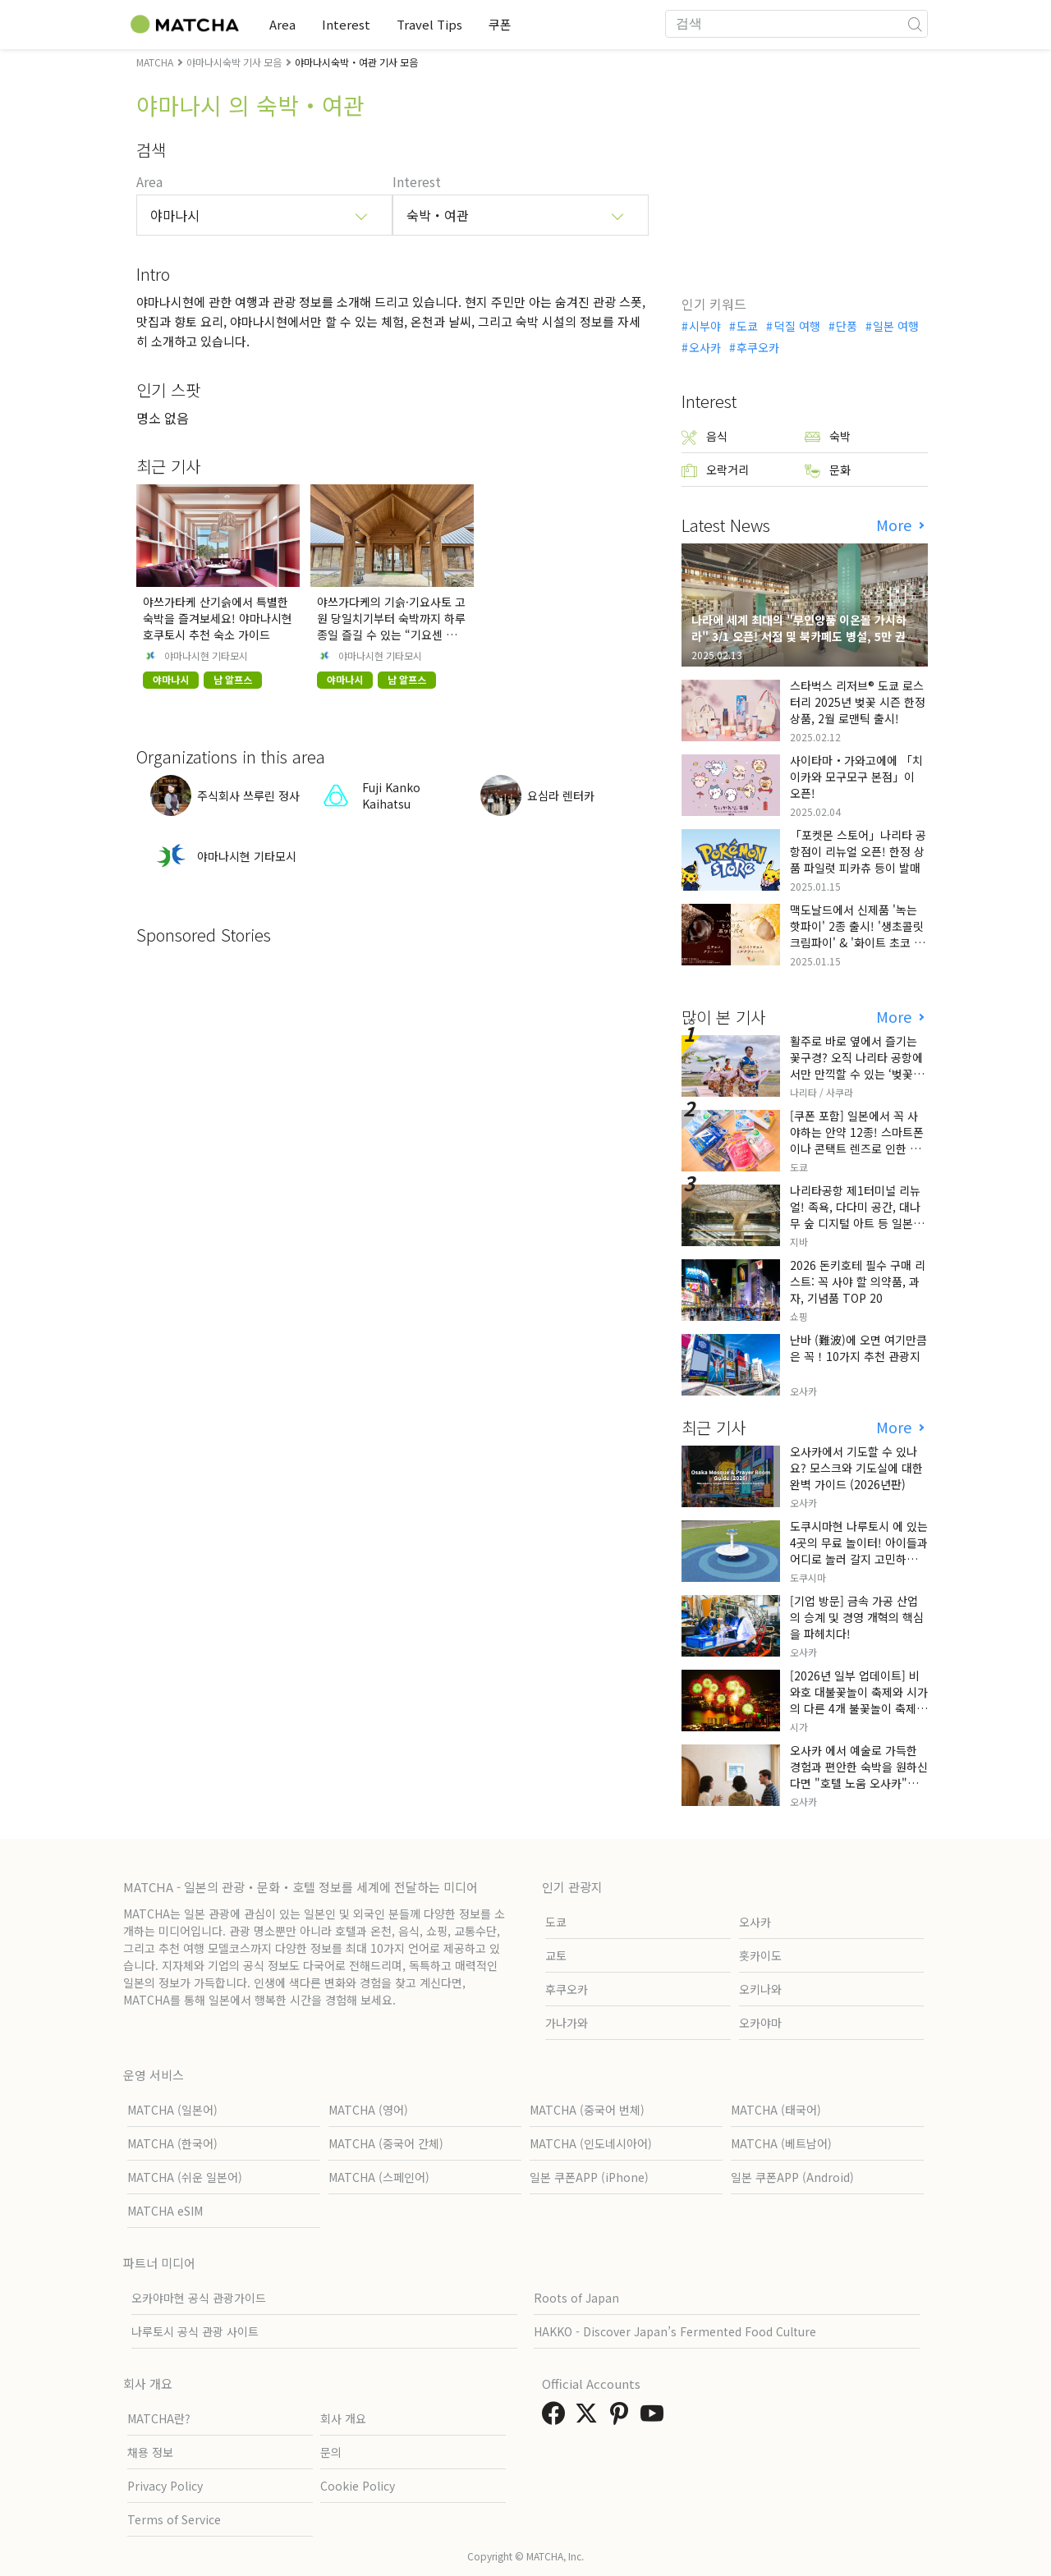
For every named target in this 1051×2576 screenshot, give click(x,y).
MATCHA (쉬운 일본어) (184, 2177)
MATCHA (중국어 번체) (587, 2110)
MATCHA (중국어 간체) (385, 2143)
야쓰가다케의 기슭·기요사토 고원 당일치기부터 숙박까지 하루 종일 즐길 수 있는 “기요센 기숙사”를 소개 (392, 626)
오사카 (705, 347)
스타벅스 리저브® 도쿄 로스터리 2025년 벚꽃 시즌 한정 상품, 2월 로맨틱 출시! (857, 702)
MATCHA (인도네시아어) (591, 2143)
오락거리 (715, 470)
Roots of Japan (576, 2298)
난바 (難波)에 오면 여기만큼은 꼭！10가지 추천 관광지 (858, 1348)
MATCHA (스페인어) (378, 2177)
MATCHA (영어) (368, 2110)
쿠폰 (500, 24)
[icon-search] (914, 23)
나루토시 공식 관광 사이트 (195, 2331)
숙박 (828, 436)
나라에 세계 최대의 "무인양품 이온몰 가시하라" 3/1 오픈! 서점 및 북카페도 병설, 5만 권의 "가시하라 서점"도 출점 (803, 636)
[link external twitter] (589, 2417)
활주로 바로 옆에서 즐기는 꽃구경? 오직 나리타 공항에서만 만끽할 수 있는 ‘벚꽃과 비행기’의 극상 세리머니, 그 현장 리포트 (857, 1074)
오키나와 (760, 1989)
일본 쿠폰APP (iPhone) (589, 2177)
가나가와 (566, 2023)
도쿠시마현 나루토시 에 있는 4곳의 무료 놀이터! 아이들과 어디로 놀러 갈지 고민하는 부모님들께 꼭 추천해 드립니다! (859, 1559)
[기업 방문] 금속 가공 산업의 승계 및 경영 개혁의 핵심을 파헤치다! (857, 1617)
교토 (556, 1955)
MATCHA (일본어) (172, 2110)
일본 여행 (896, 326)
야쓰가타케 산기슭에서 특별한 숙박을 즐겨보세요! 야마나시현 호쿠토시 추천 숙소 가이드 (217, 618)
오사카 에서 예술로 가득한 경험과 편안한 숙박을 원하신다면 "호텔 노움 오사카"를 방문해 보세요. (859, 1775)
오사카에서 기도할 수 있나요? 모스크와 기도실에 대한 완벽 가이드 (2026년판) (856, 1467)
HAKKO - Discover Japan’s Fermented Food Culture (675, 2331)
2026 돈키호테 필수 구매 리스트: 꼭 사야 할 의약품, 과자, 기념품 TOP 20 (857, 1281)
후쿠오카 (758, 347)
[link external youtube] (655, 2417)
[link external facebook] (556, 2417)
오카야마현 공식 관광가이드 (198, 2298)
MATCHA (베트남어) (781, 2143)
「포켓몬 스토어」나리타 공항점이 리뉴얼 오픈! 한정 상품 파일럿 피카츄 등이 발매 (858, 851)
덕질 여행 (797, 326)
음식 (704, 436)
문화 (828, 470)
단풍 (846, 326)
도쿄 (747, 326)
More (896, 525)
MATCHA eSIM (165, 2210)
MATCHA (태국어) (776, 2110)
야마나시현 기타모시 (206, 656)
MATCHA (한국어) (172, 2143)
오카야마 (760, 2023)
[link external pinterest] (622, 2417)
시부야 (705, 326)
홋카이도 (760, 1955)
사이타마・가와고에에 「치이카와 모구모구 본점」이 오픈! (856, 776)
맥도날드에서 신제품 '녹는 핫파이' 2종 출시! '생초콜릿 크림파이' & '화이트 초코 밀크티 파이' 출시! (857, 934)
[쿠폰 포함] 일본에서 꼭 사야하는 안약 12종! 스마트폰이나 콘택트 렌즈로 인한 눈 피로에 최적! (857, 1140)
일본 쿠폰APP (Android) (792, 2177)
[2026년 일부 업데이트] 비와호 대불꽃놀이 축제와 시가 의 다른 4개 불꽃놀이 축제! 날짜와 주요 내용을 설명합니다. (859, 1708)
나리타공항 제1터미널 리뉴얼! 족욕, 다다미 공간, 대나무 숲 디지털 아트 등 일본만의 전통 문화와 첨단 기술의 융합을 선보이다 (857, 1223)
